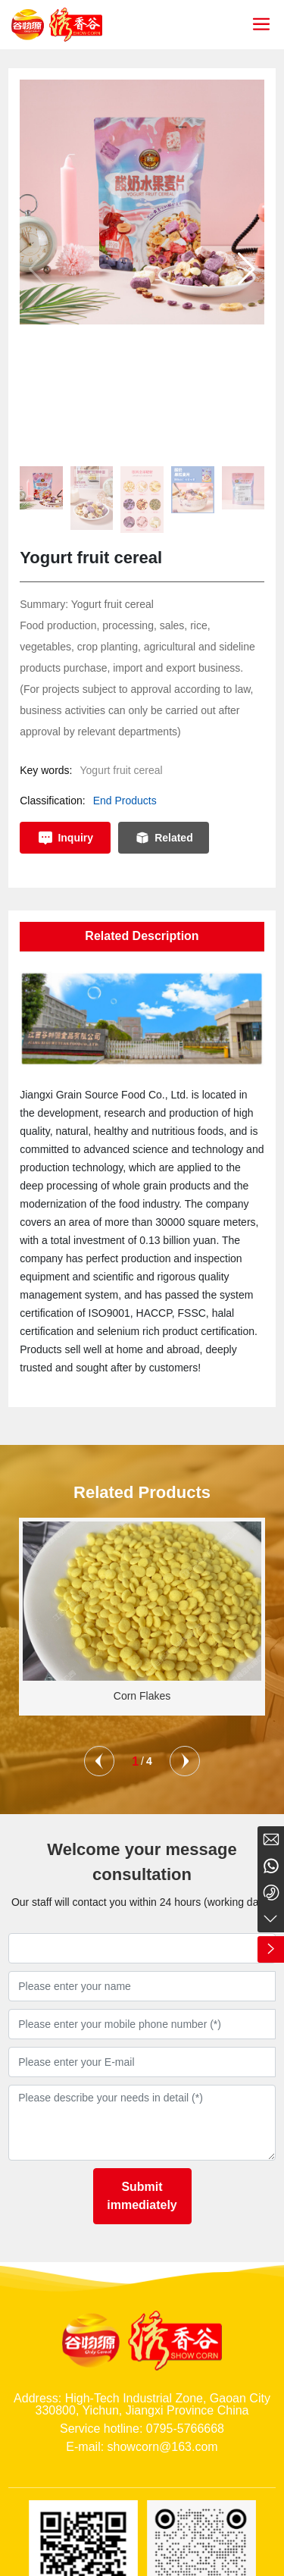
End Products (125, 800)
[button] (246, 269)
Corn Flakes (142, 1696)
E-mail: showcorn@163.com (141, 2446)
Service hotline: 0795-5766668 (142, 2428)
